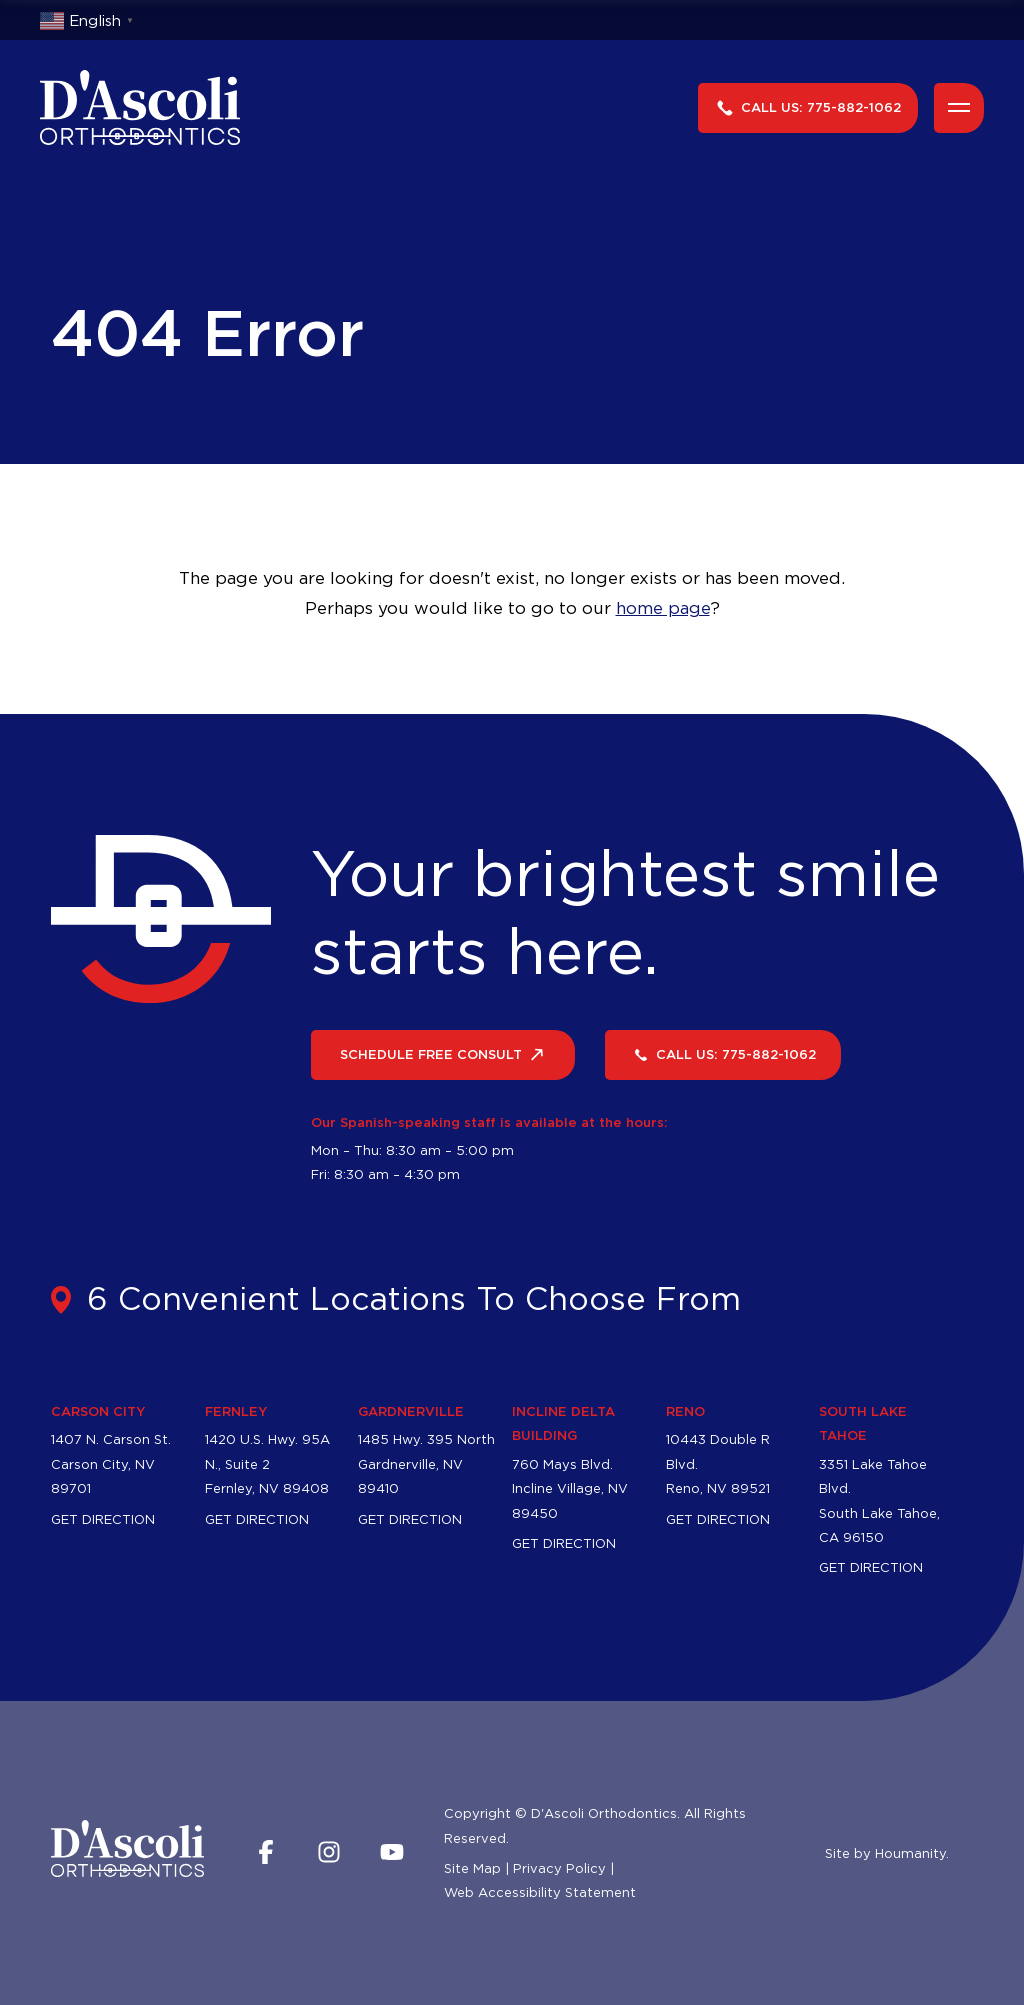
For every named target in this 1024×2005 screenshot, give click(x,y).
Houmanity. (912, 1876)
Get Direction (103, 1542)
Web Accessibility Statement (540, 1916)
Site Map (472, 1891)
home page (663, 608)
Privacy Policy (559, 1891)
